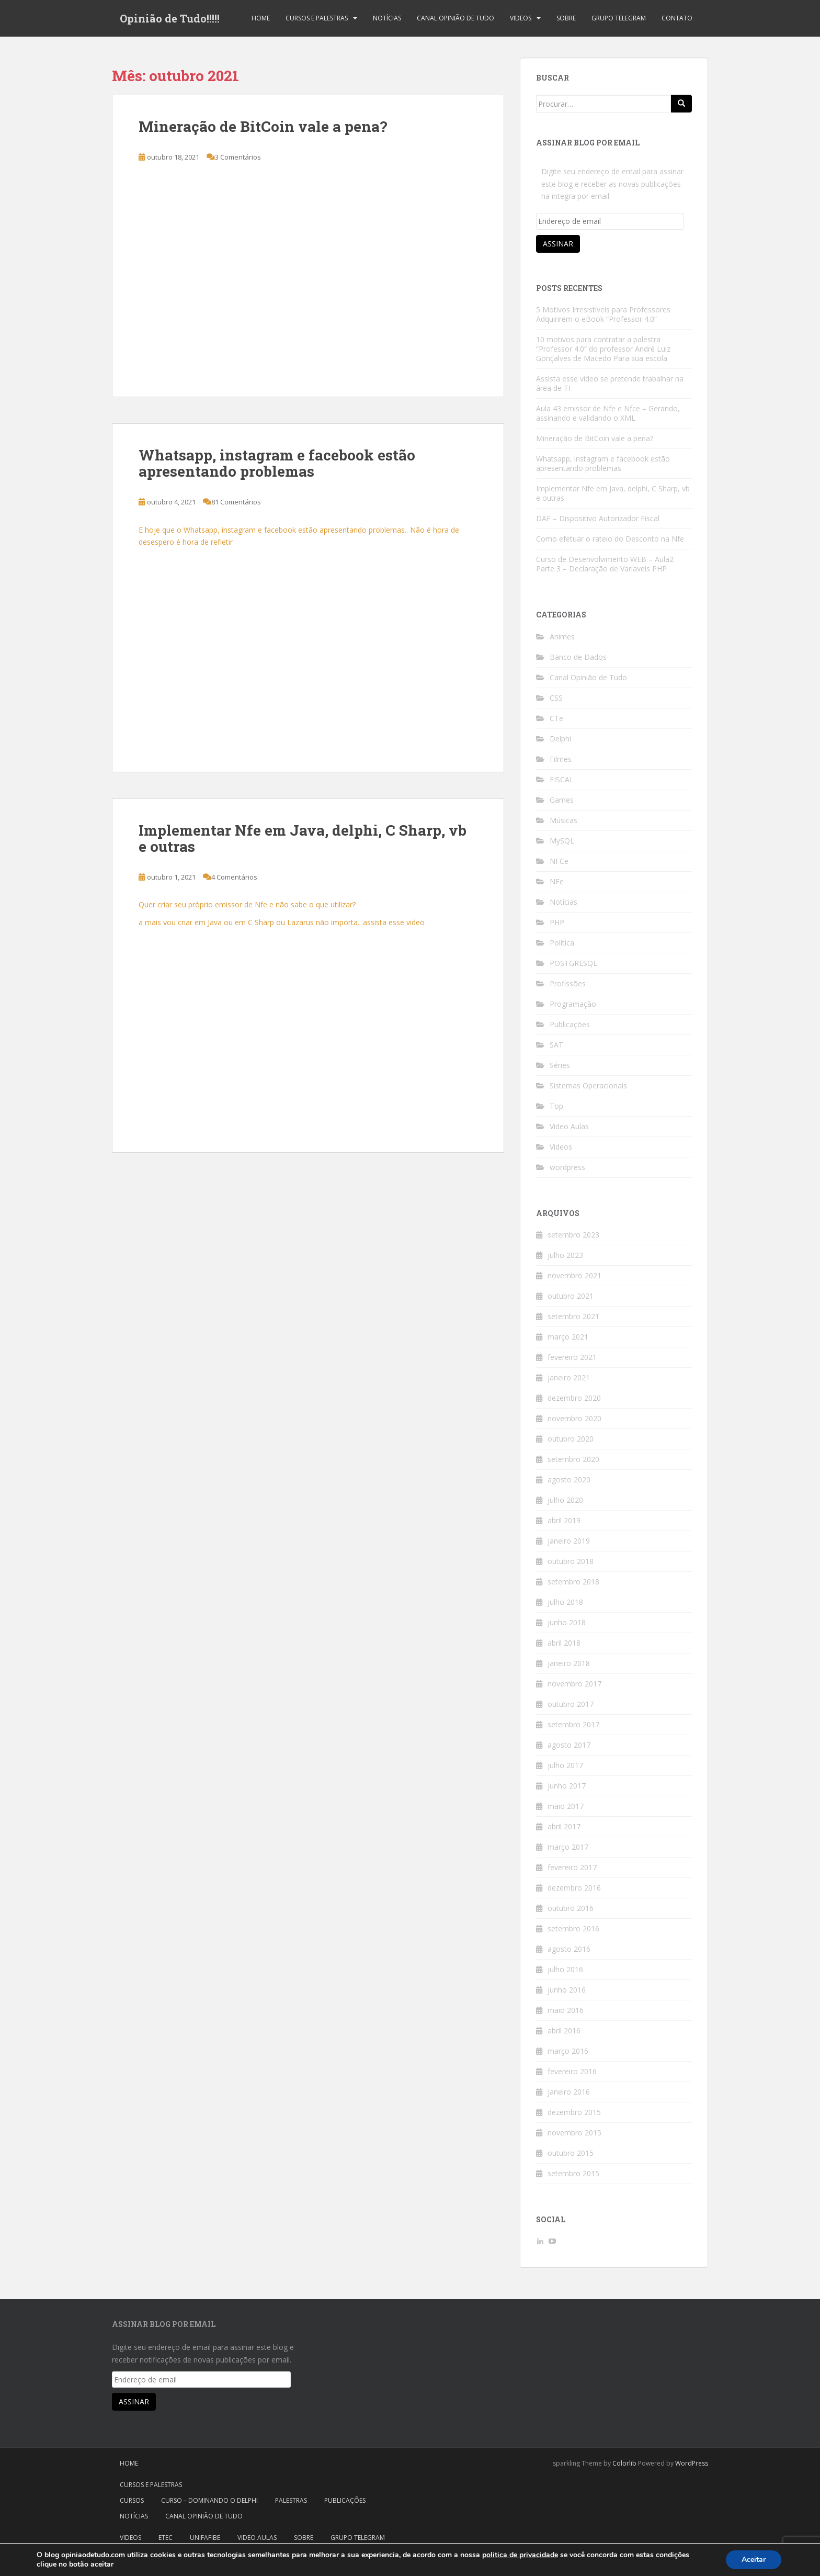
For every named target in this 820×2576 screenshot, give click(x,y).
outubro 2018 (571, 1561)
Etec (165, 2537)
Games (562, 800)
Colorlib (624, 2463)
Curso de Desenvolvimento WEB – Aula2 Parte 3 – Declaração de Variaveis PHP (605, 563)
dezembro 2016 (574, 1888)
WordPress (691, 2463)
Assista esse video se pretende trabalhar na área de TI (610, 383)
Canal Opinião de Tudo (455, 18)
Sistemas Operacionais (588, 1085)
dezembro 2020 (574, 1398)
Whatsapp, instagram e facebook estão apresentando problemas (277, 463)
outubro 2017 (571, 1704)
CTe (556, 718)
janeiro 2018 (569, 1663)
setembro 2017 (573, 1724)
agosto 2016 (569, 1949)
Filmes (561, 759)
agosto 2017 (569, 1745)
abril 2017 (564, 1826)
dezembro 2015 (574, 2112)
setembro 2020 (573, 1459)
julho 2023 (565, 1255)
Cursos (132, 2500)
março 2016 (568, 2051)
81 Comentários (236, 502)
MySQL (562, 841)
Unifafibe (205, 2537)
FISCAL (562, 779)
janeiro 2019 (569, 1541)
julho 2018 (565, 1602)
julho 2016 (565, 1969)
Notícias (387, 18)
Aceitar (754, 2559)
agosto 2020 (569, 1479)
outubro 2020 (571, 1439)
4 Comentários (234, 877)
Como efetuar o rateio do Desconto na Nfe (610, 539)
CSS (556, 698)
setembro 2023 (573, 1235)
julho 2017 (565, 1765)
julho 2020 (565, 1500)
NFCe (559, 861)
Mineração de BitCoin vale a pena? (263, 126)
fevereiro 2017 (572, 1867)
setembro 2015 (573, 2173)
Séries (560, 1065)
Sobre (566, 18)
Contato (677, 18)
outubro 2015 (571, 2153)
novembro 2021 (574, 1275)
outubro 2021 (571, 1296)
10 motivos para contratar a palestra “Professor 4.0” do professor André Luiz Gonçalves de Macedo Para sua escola (603, 348)
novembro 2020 (574, 1418)
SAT (556, 1045)
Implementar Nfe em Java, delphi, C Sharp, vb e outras (302, 838)
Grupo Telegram (618, 18)
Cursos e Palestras (317, 18)
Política (562, 943)
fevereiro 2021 (572, 1357)
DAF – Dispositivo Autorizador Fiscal (597, 518)
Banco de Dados (578, 657)
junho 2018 (567, 1622)
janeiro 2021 (569, 1377)
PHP (557, 922)
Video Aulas (569, 1126)
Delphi (560, 739)
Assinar (558, 244)
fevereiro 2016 (572, 2071)
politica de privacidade (520, 2555)
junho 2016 (567, 1990)
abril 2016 (564, 2030)
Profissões (568, 983)
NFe (557, 881)
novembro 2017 (574, 1684)
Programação (573, 1004)
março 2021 (568, 1337)
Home (261, 18)
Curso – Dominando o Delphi (209, 2500)
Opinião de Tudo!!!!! (170, 18)
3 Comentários (238, 157)
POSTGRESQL (573, 963)
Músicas (563, 820)
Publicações (570, 1024)
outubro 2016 (571, 1908)
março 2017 (568, 1847)
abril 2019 (564, 1520)
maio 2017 (566, 1806)
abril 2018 (564, 1643)
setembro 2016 (573, 1928)
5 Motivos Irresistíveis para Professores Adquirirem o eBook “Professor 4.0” (603, 314)
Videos (520, 18)
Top (556, 1106)
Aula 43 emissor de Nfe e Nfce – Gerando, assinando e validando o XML (608, 413)
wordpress (567, 1167)
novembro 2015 (574, 2133)
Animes (562, 637)
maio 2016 (566, 2010)
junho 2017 (567, 1786)
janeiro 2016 (569, 2092)
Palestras (291, 2500)
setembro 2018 (573, 1582)
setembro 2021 (573, 1316)
